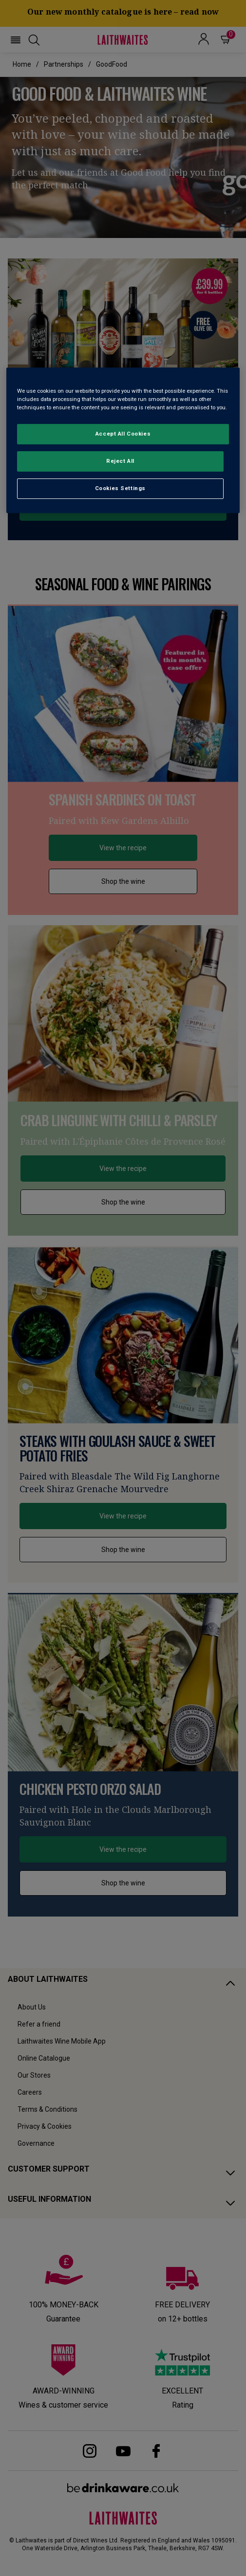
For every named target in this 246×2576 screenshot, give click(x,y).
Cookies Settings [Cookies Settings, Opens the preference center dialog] (120, 488)
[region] (123, 440)
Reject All (120, 460)
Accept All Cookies (123, 433)
